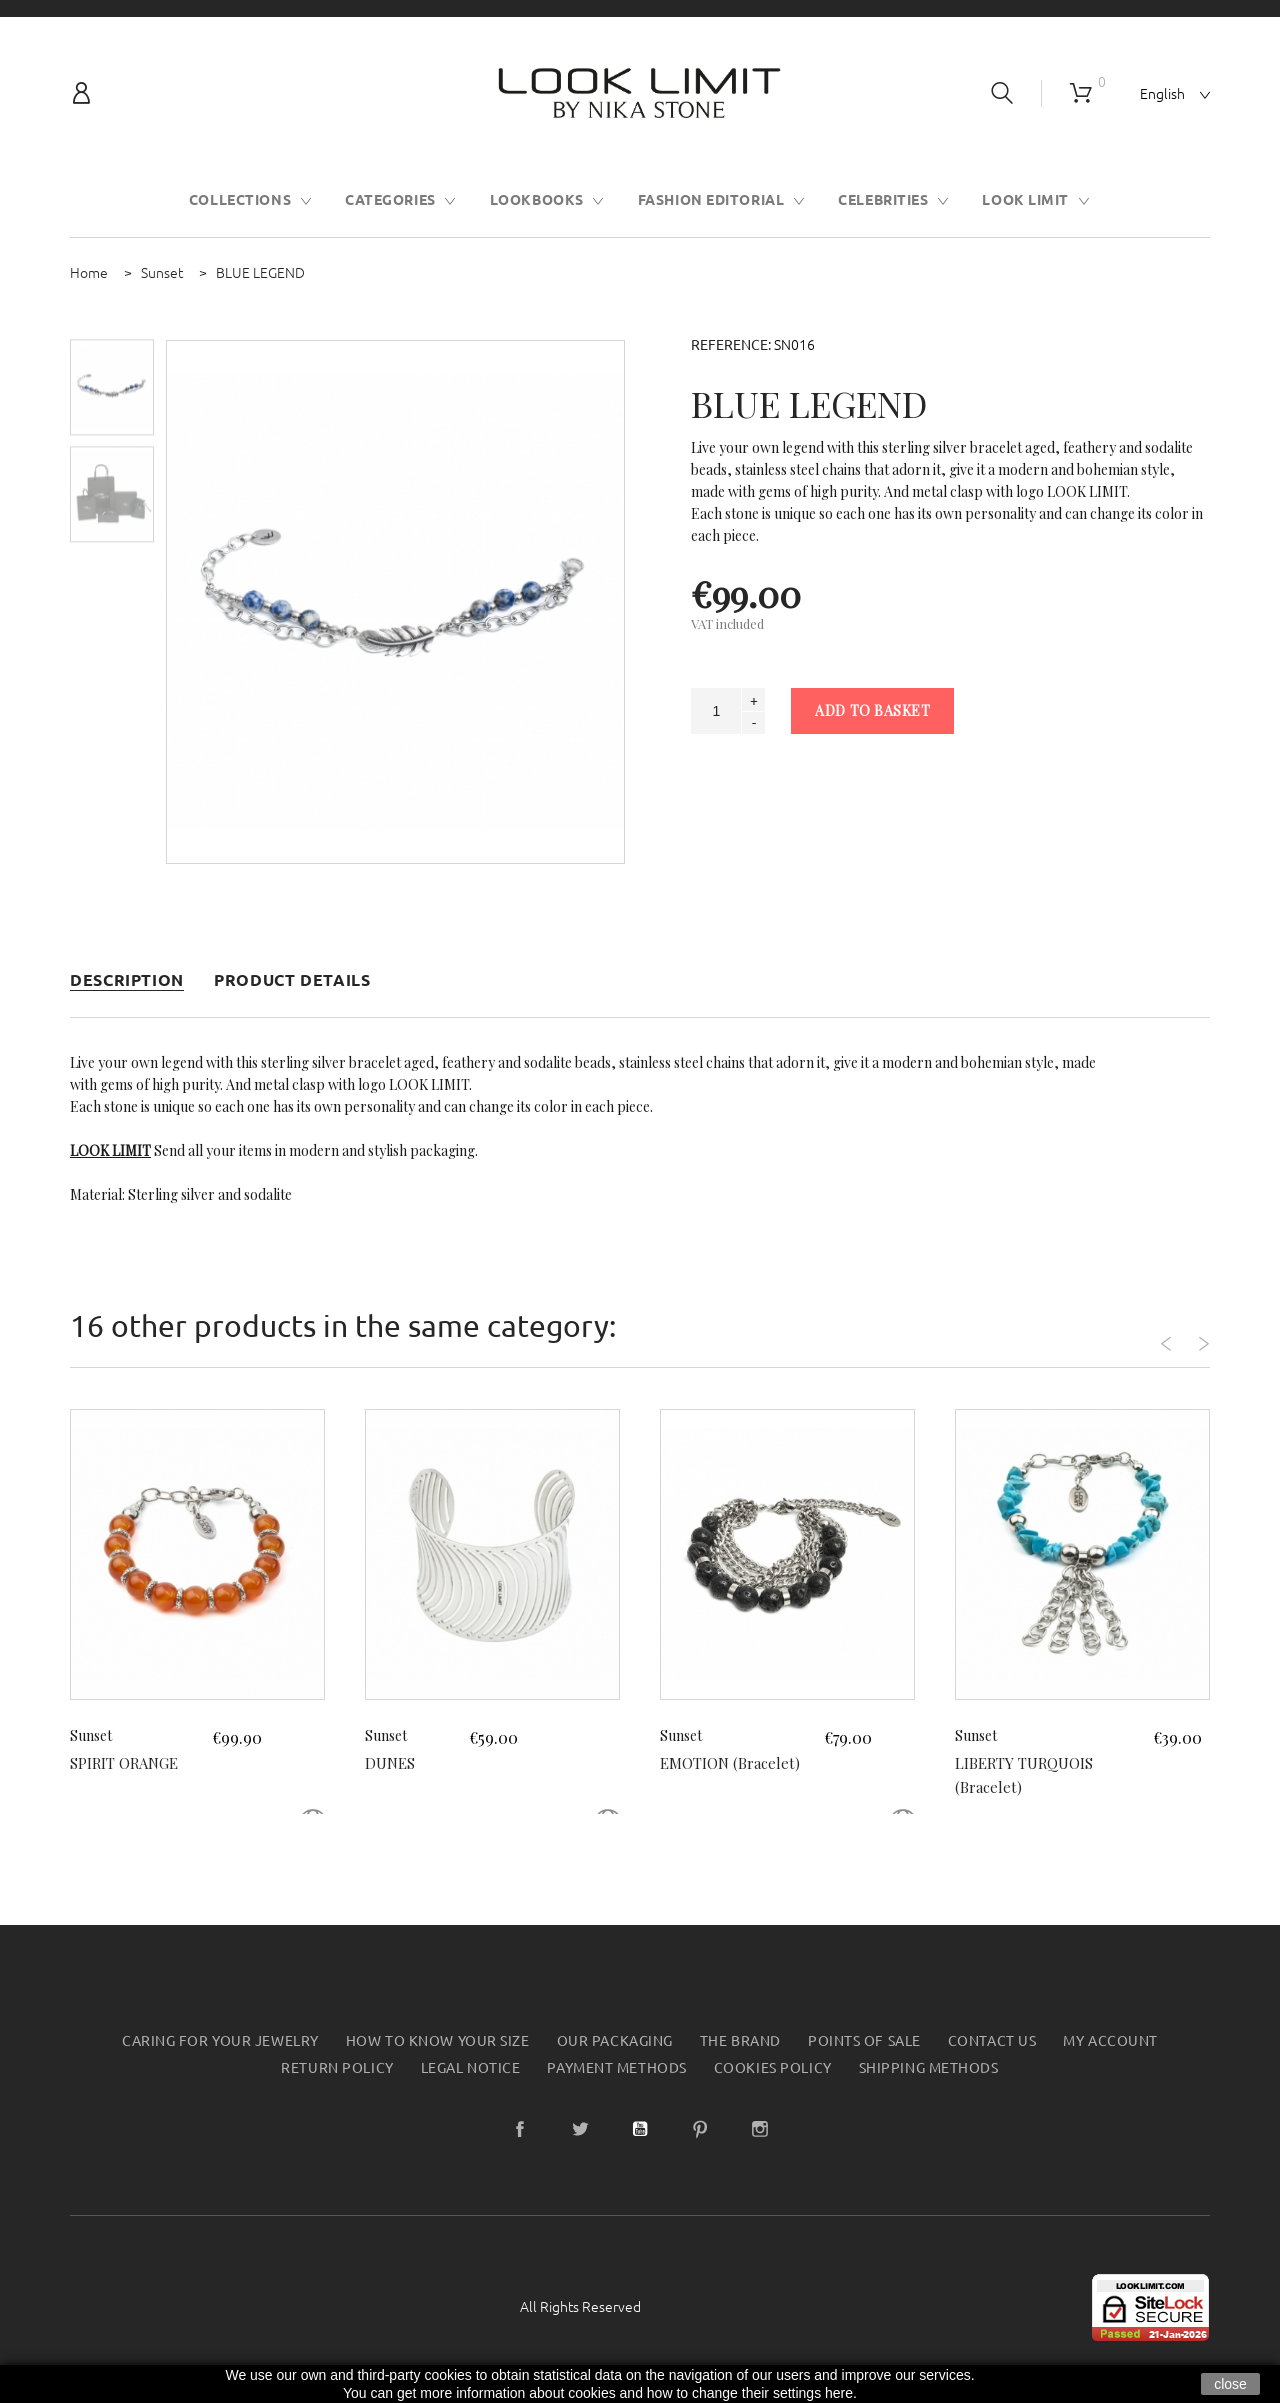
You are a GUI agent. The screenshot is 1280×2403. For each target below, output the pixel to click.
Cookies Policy (773, 2068)
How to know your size (438, 2041)
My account (1110, 2041)
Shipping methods (929, 2068)
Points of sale (864, 2041)
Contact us (992, 2041)
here (839, 2393)
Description (127, 980)
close (1230, 2384)
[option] (112, 387)
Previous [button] (1127, 1332)
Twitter (580, 2129)
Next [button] (1182, 1332)
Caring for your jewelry (220, 2041)
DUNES (392, 1762)
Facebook (520, 2129)
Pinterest (700, 2129)
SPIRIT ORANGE (130, 1762)
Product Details (292, 980)
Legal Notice (471, 2068)
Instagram (760, 2129)
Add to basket (872, 710)
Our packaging (615, 2041)
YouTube (640, 2129)
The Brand (740, 2041)
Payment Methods (616, 2068)
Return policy (337, 2068)
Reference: (731, 345)
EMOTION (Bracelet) (736, 1762)
